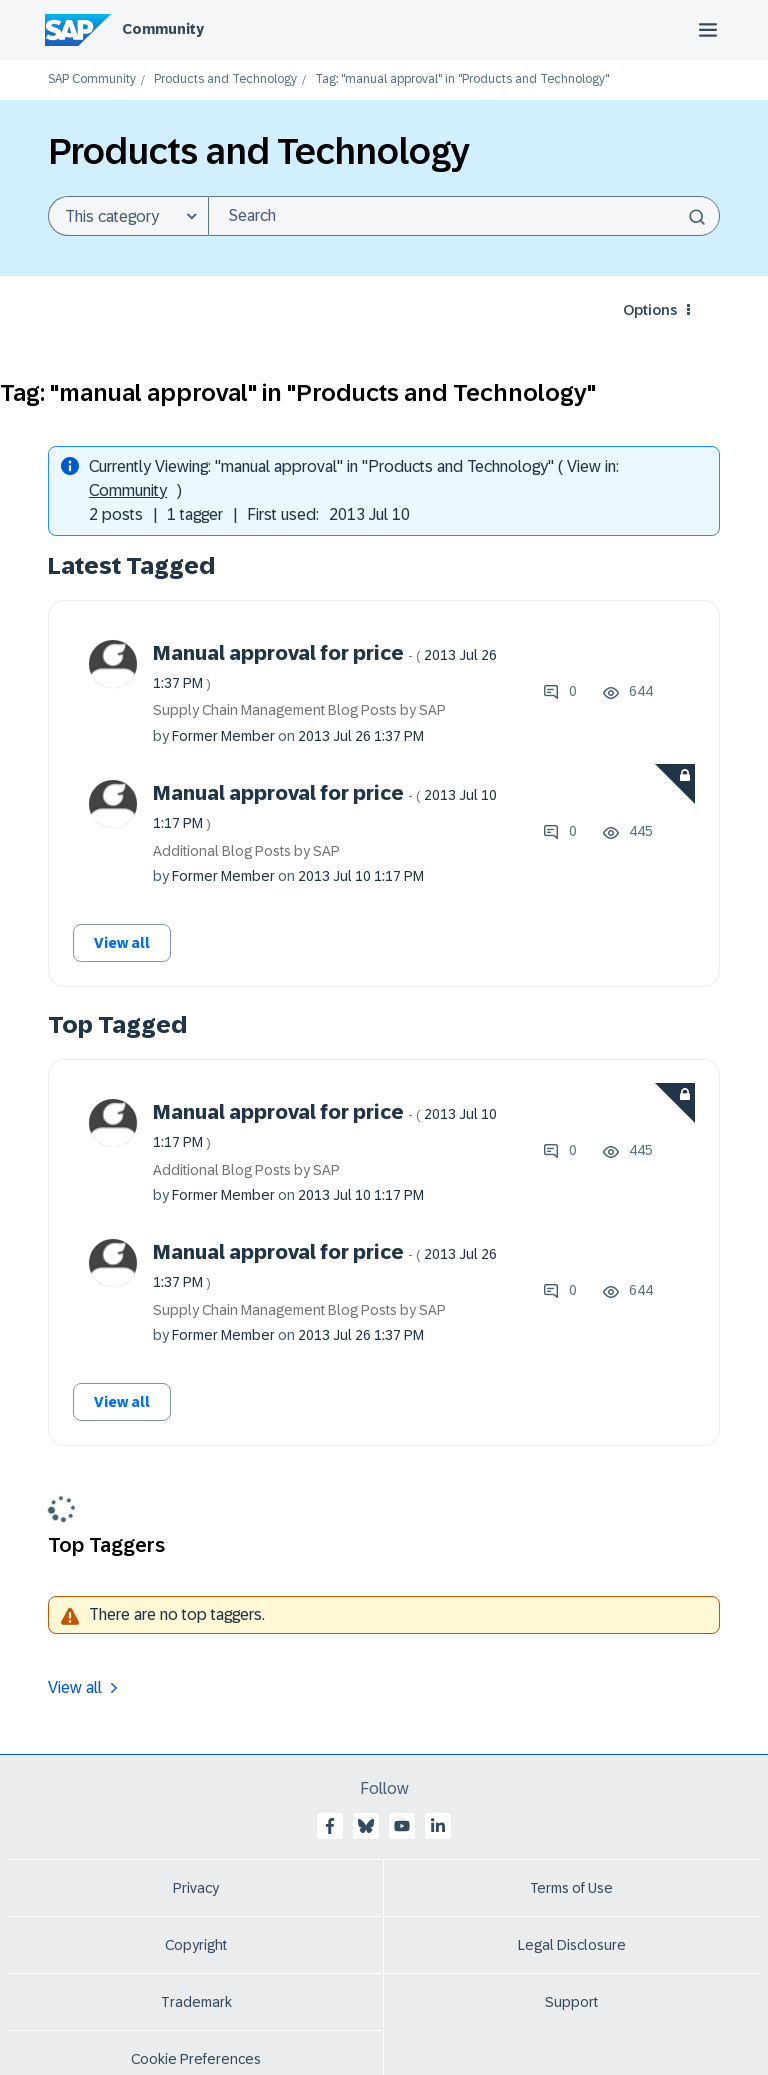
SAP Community (92, 79)
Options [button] (650, 310)
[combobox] (464, 216)
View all (122, 943)
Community (163, 29)
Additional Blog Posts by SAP (246, 851)
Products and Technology (225, 79)
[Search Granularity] (128, 216)
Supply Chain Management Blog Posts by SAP (299, 710)
